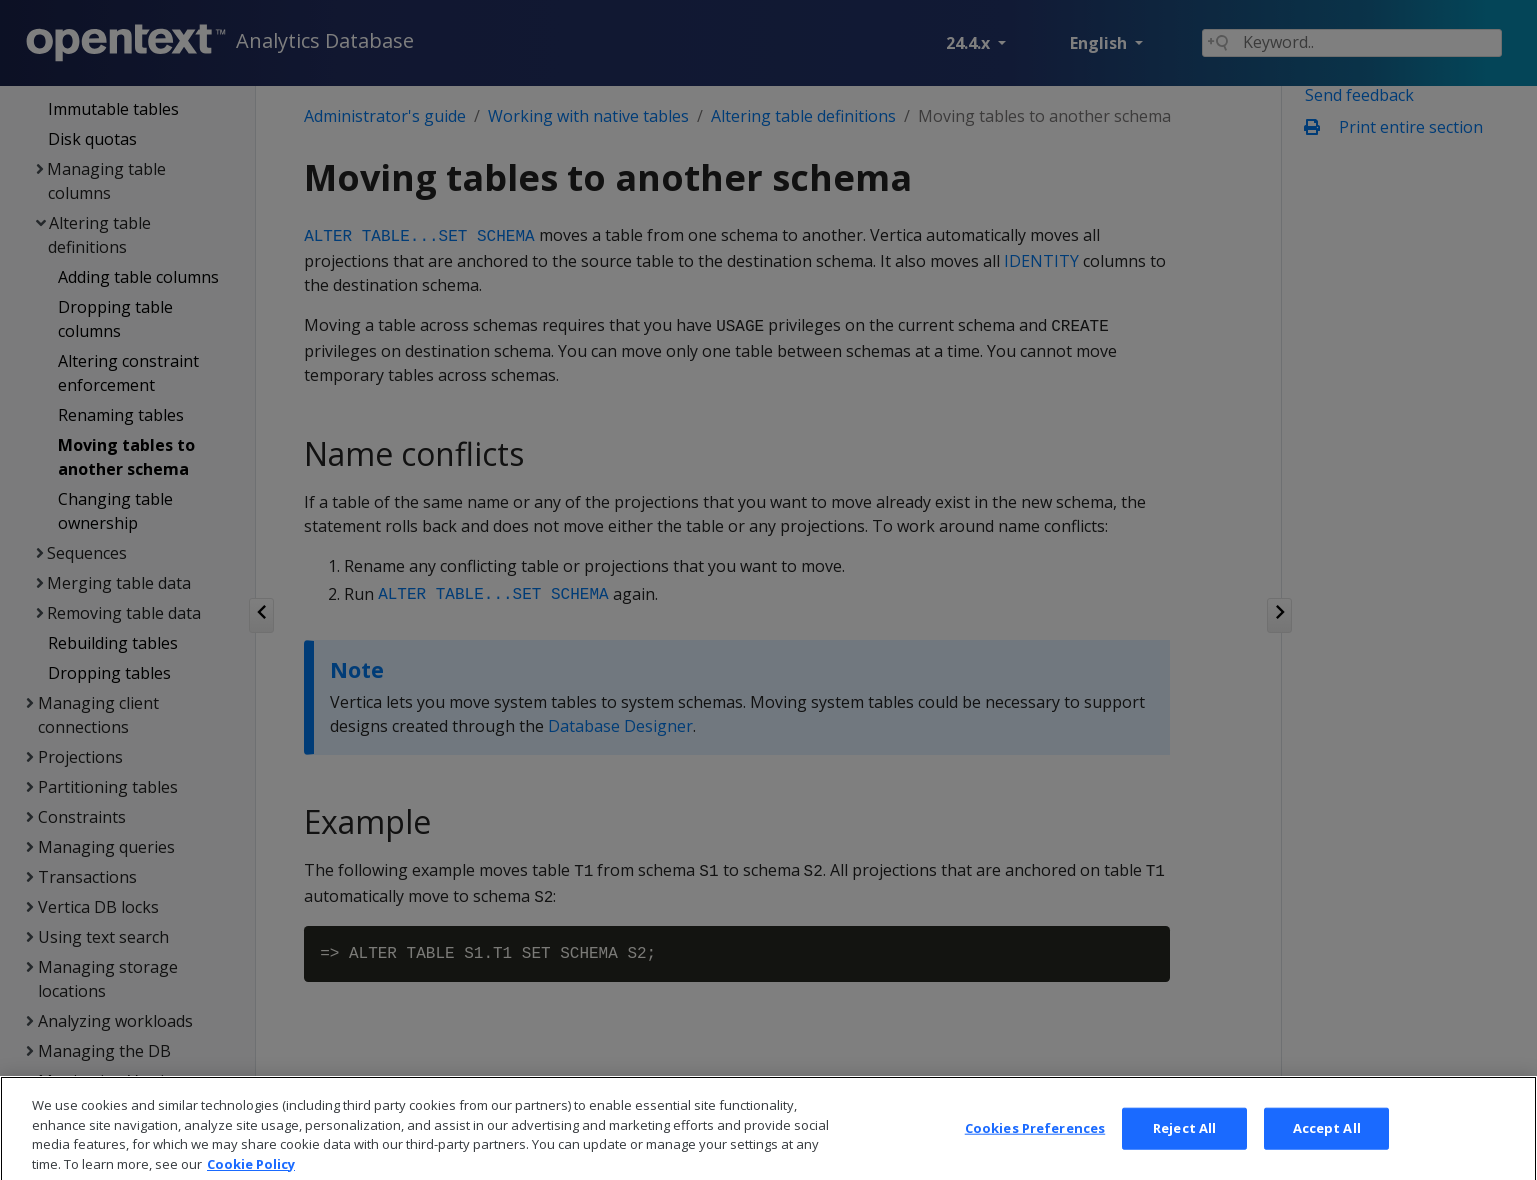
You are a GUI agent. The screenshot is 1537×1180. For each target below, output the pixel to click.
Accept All (1327, 1155)
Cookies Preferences (1035, 1155)
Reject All (1184, 1155)
